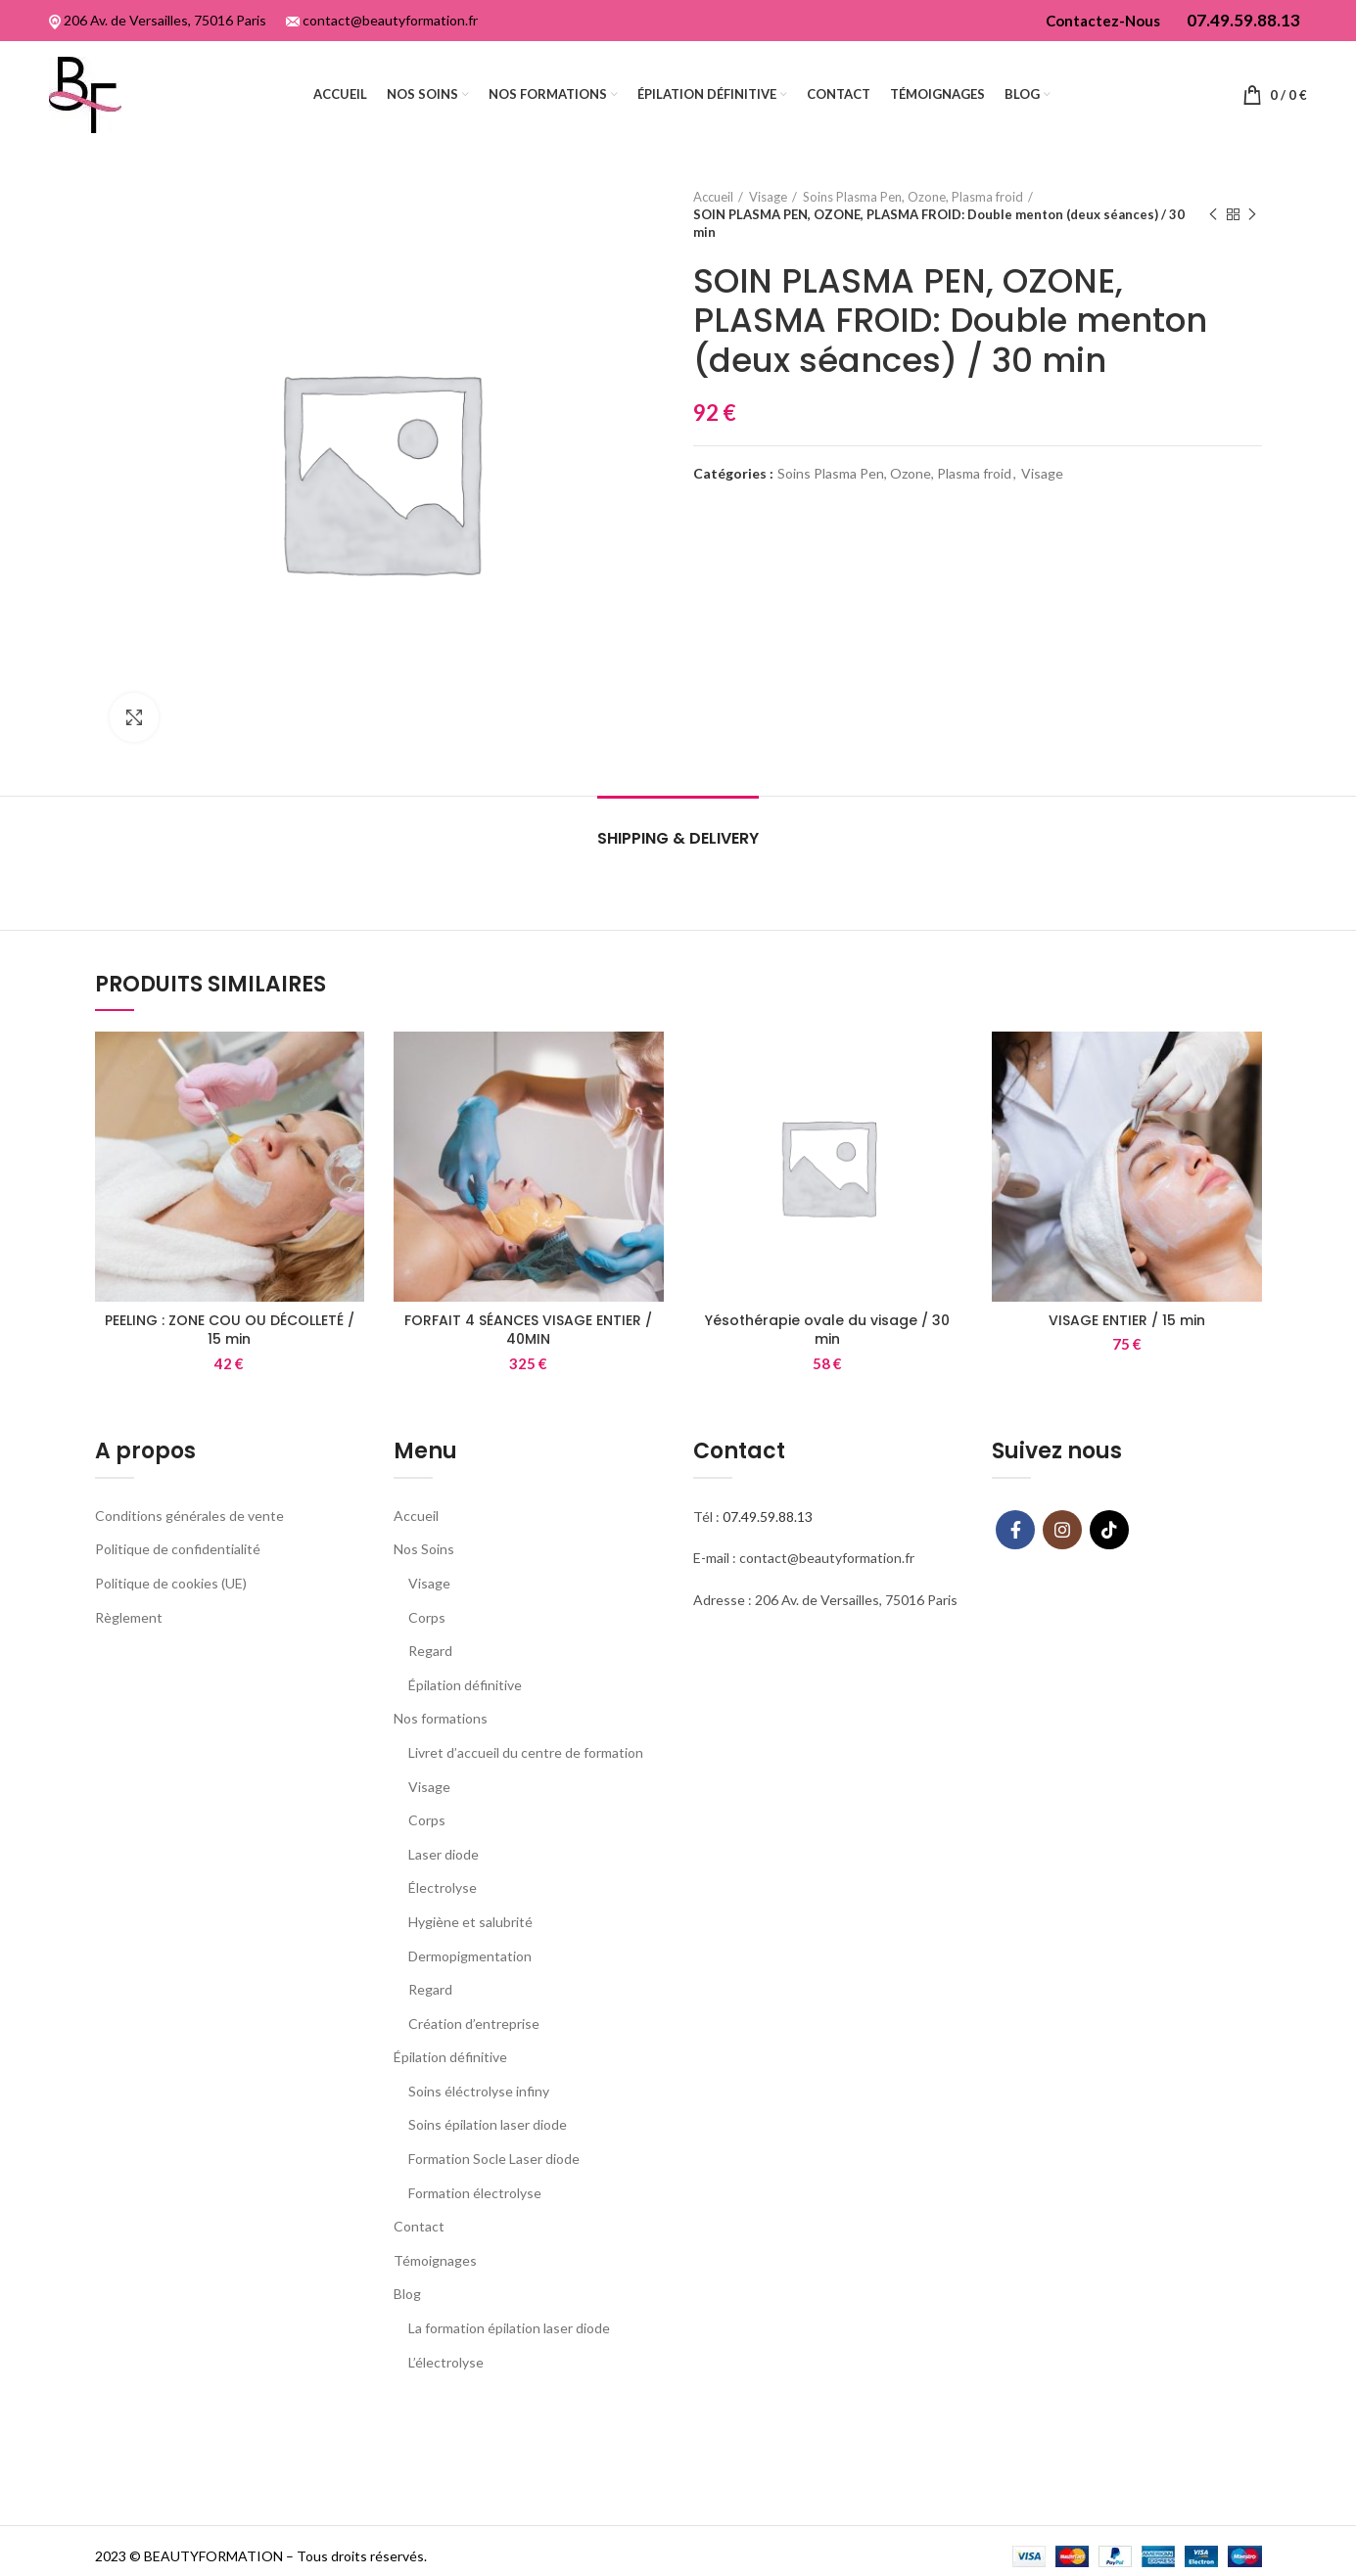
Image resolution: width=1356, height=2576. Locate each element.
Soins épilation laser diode (487, 2124)
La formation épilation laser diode (509, 2328)
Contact (419, 2226)
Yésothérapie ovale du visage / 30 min (827, 1330)
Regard (430, 1650)
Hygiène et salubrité (470, 1921)
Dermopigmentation (470, 1956)
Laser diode (443, 1854)
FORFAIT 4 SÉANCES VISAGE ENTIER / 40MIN (528, 1330)
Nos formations (441, 1718)
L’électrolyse (446, 2362)
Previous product (1213, 214)
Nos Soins (424, 1549)
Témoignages (435, 2260)
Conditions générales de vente (189, 1515)
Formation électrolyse (474, 2193)
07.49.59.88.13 (768, 1516)
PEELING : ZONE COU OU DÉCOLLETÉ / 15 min (229, 1330)
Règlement (129, 1617)
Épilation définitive (465, 1685)
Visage (768, 197)
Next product (1252, 214)
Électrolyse (442, 1887)
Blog (407, 2293)
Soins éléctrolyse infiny (478, 2091)
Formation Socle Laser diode (494, 2158)
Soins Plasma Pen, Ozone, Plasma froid (913, 197)
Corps (426, 1617)
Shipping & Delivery (678, 838)
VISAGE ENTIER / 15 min (1127, 1320)
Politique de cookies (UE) (171, 1583)
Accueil (713, 197)
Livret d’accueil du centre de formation (525, 1752)
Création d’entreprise (473, 2023)
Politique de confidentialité (177, 1549)
